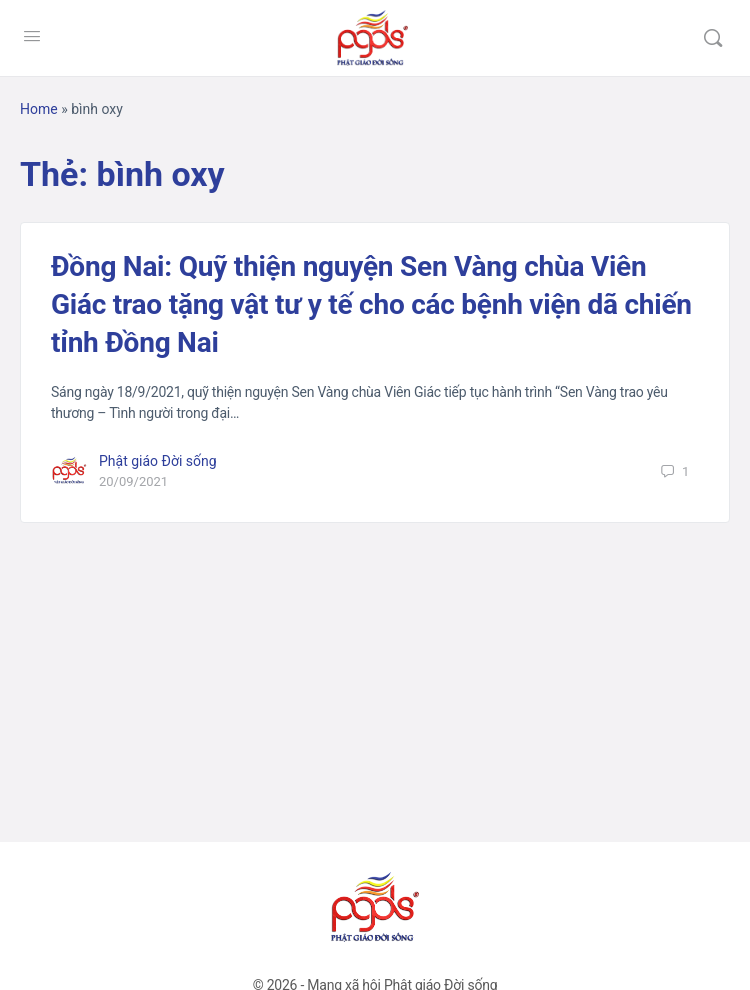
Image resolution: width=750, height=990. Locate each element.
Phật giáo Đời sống (158, 461)
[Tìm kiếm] (713, 38)
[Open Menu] (32, 36)
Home (39, 109)
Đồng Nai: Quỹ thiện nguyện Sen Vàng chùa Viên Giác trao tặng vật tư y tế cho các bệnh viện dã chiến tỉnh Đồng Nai (371, 304)
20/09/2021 (133, 481)
